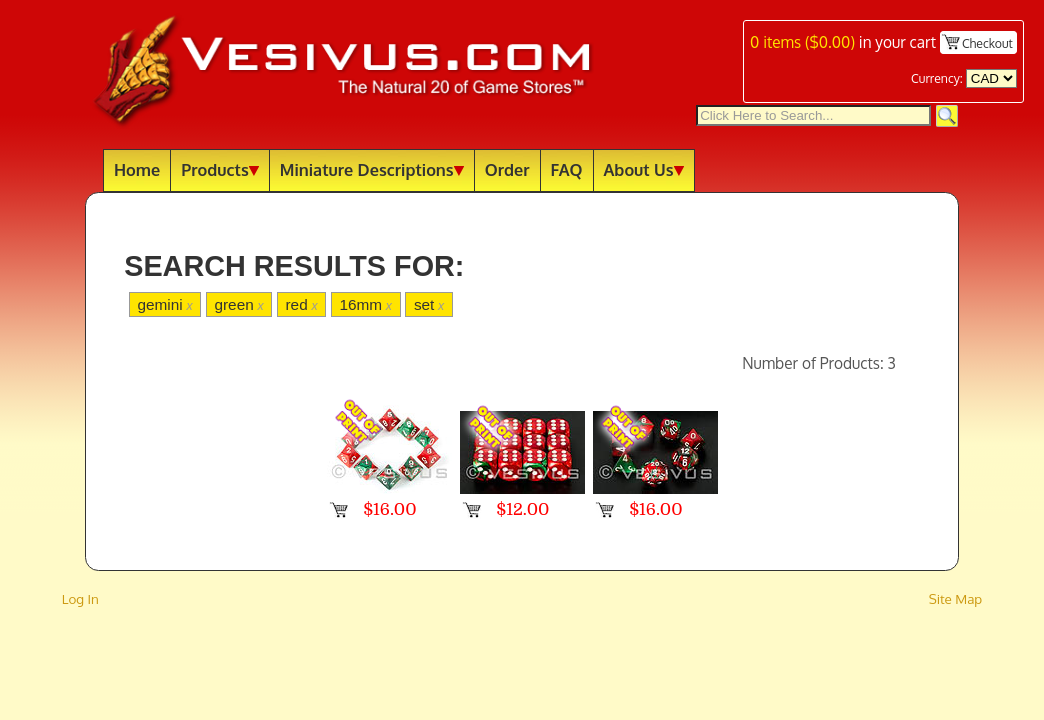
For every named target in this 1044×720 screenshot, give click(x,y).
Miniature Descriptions (372, 169)
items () (802, 42)
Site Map (956, 598)
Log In (80, 598)
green (238, 304)
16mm (365, 304)
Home (137, 169)
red (302, 304)
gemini (164, 304)
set (429, 304)
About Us (644, 169)
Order (507, 169)
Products (220, 169)
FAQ (567, 169)
